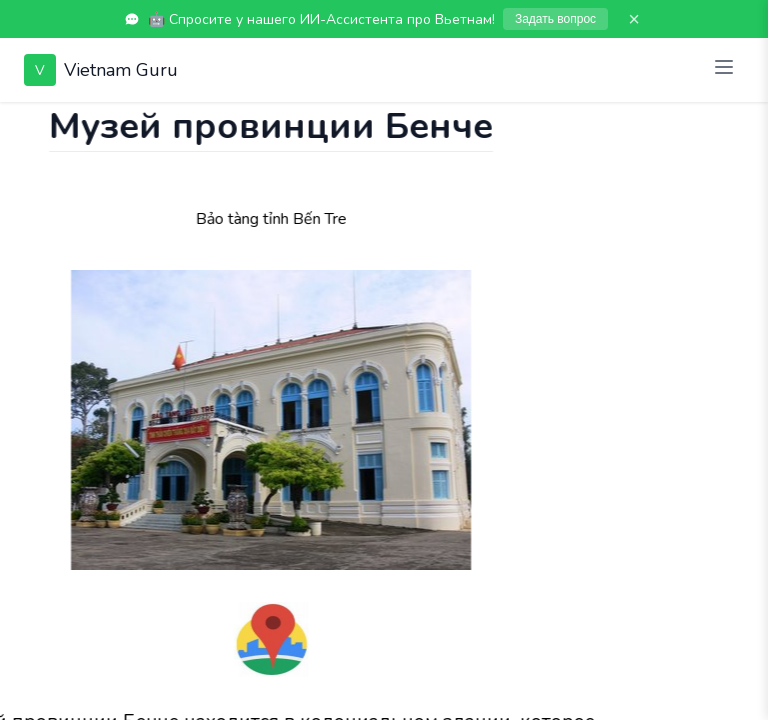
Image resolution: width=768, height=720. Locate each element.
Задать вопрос (555, 19)
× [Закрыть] (634, 19)
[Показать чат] (19, 122)
